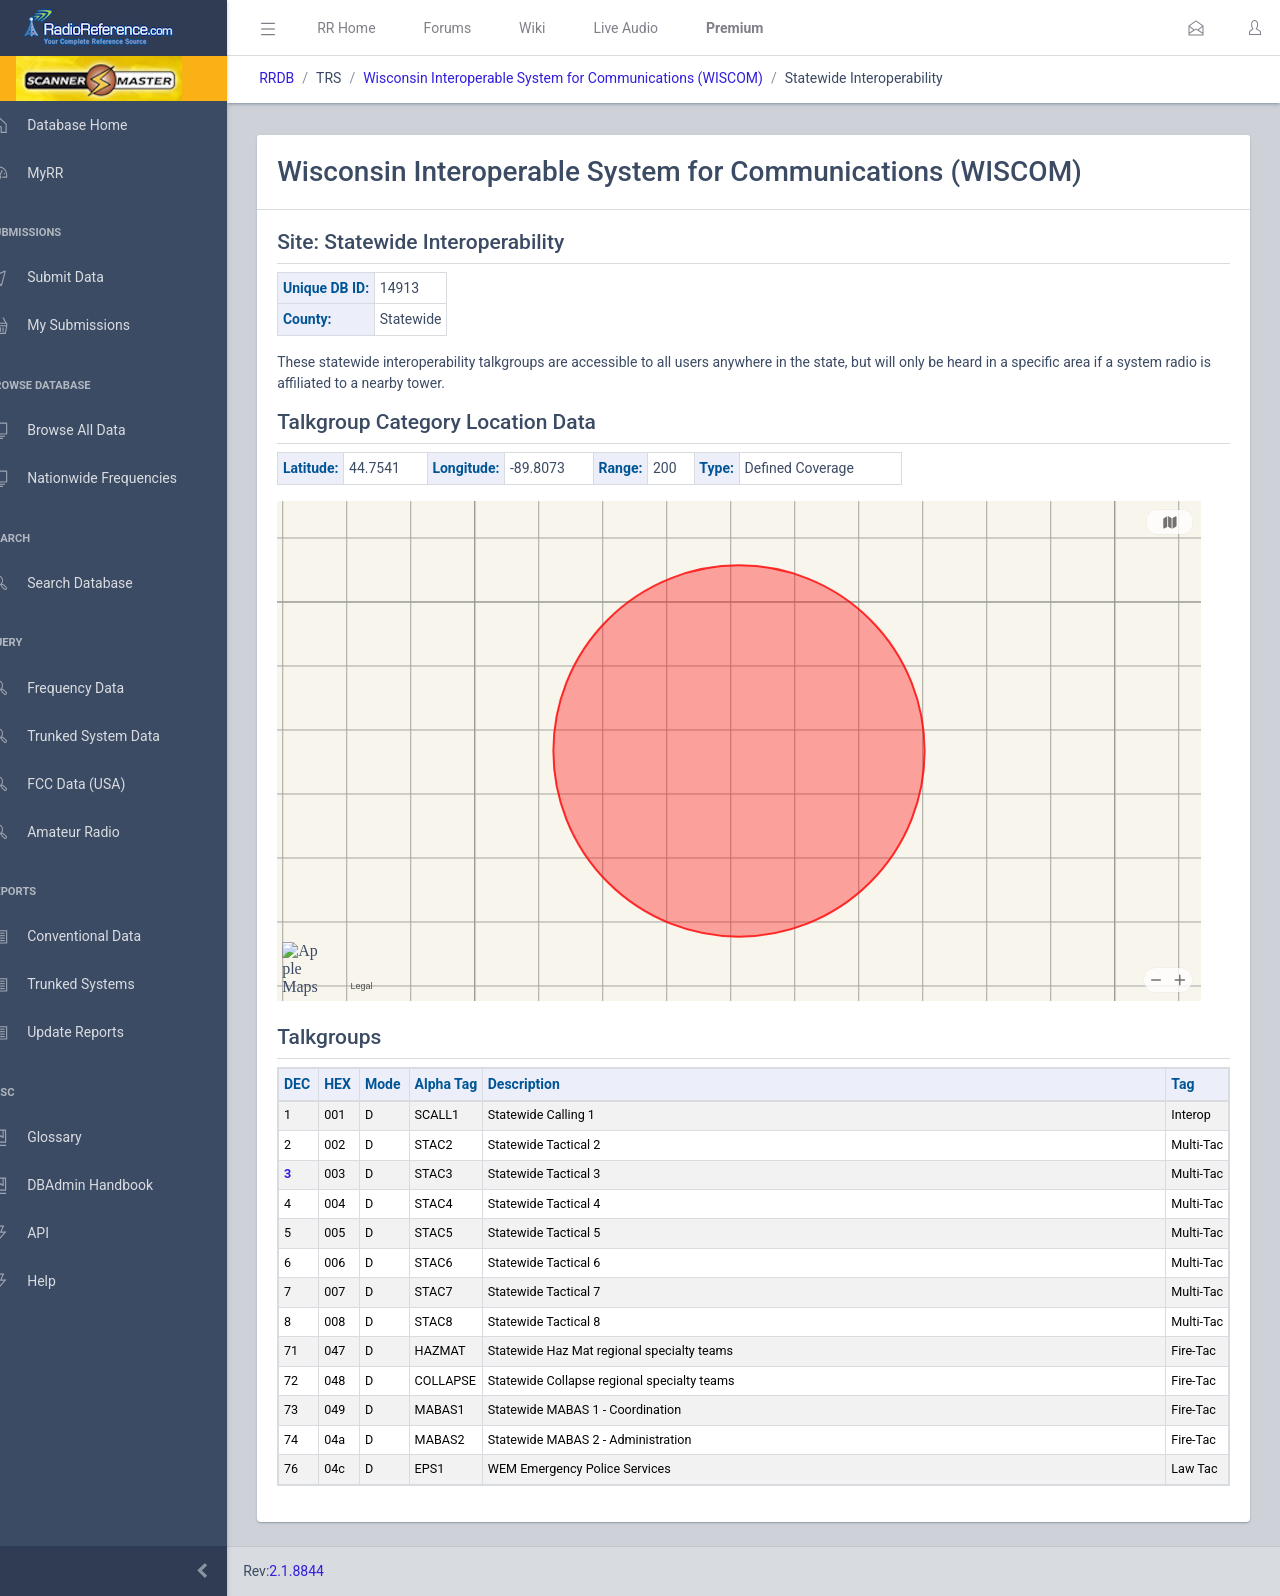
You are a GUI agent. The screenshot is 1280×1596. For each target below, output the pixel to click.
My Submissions (79, 326)
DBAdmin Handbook (91, 1186)
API (39, 1234)
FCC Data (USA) (77, 784)
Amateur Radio (74, 832)
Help (42, 1282)
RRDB (305, 78)
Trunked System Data (94, 736)
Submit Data (66, 278)
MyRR (46, 173)
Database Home (78, 125)
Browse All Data (77, 431)
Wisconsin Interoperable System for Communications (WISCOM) (592, 78)
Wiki (561, 28)
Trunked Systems (81, 985)
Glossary (55, 1138)
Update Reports (76, 1033)
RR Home (375, 28)
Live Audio (654, 28)
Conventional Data (85, 937)
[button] (1196, 28)
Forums (476, 28)
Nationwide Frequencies (103, 479)
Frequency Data (76, 688)
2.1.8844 (325, 1571)
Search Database (81, 583)
